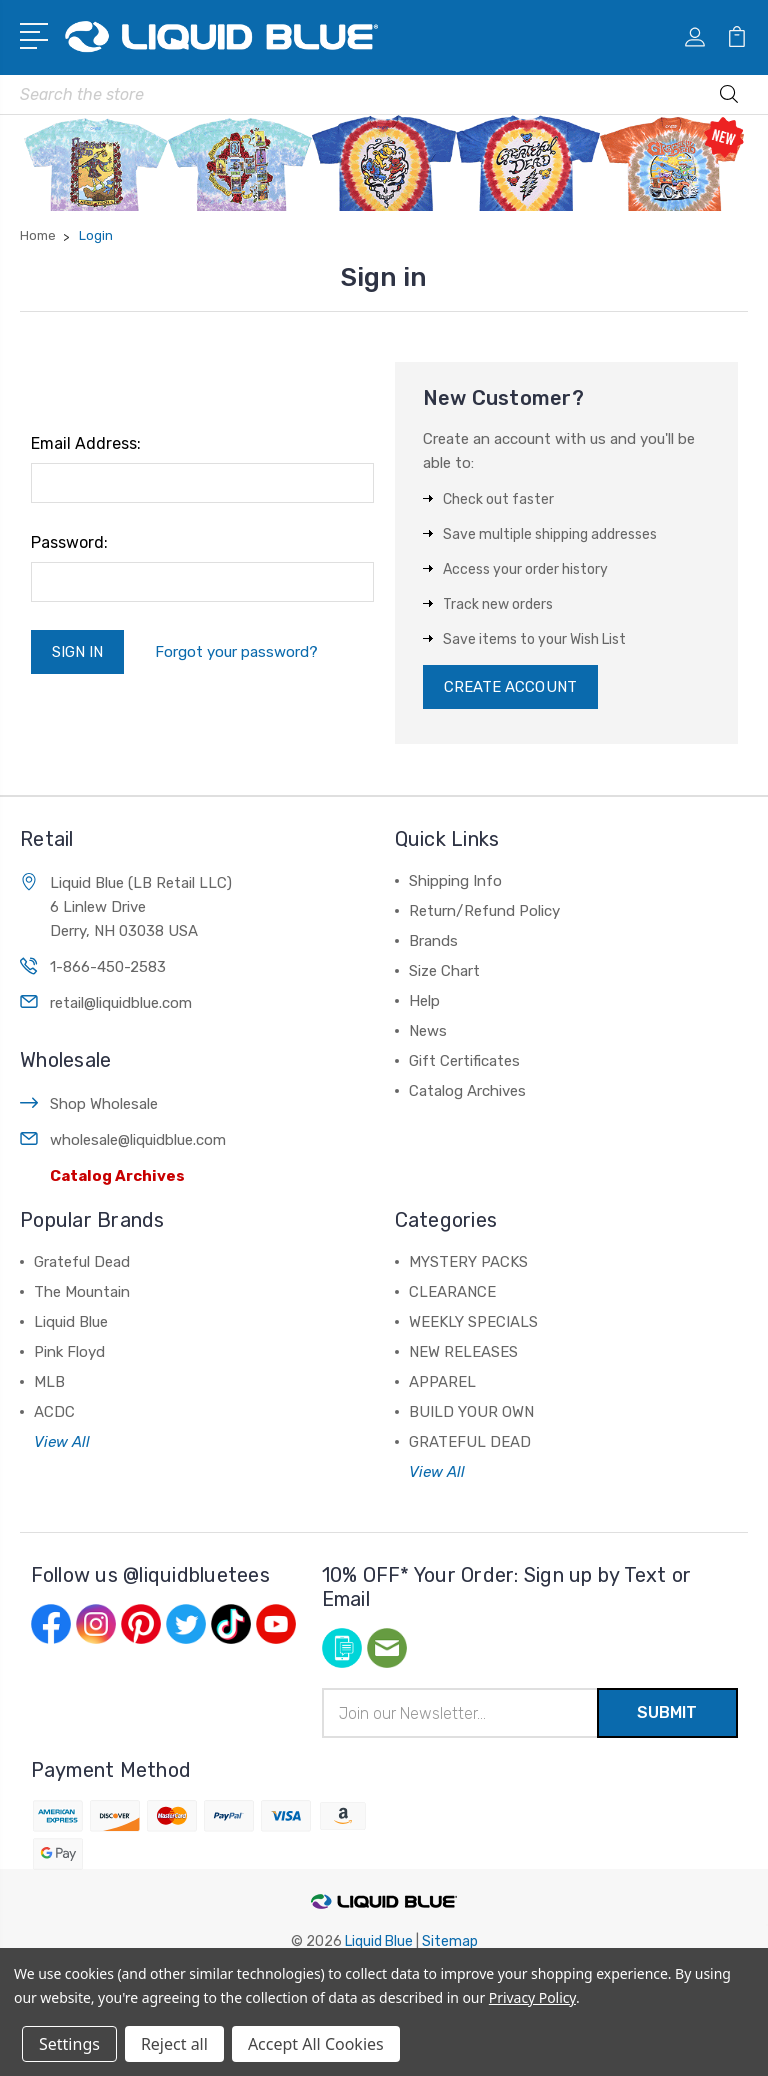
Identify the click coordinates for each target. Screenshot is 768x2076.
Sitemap (450, 1941)
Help (424, 1001)
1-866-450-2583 (108, 967)
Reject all (174, 2044)
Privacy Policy (532, 1997)
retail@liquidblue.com (121, 1003)
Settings (69, 2044)
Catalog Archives (117, 1176)
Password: (69, 542)
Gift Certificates (464, 1061)
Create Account (510, 687)
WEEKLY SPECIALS (473, 1322)
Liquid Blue (71, 1322)
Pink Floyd (69, 1352)
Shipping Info (455, 881)
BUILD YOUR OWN (471, 1412)
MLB (49, 1382)
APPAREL (442, 1382)
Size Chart (444, 971)
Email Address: (86, 443)
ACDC (54, 1412)
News (428, 1031)
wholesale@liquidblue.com (138, 1140)
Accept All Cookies (316, 2044)
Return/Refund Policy (484, 911)
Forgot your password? (236, 652)
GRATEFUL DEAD (470, 1442)
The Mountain (82, 1292)
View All (62, 1442)
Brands (433, 941)
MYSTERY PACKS (468, 1262)
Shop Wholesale (104, 1104)
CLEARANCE (452, 1292)
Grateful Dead (82, 1262)
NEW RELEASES (463, 1352)
